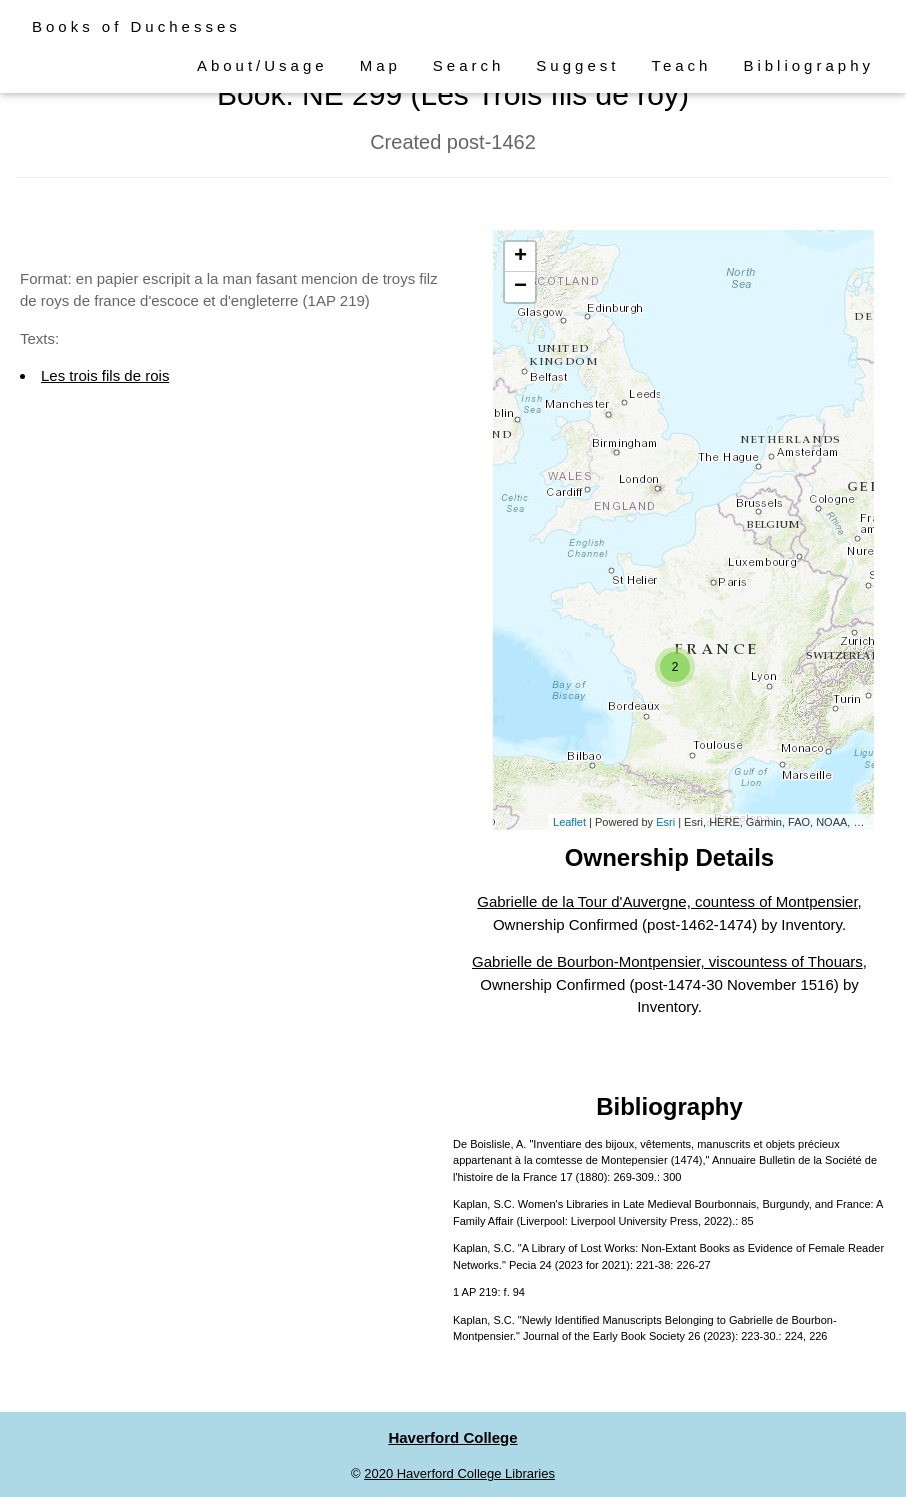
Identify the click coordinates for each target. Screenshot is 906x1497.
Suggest (577, 65)
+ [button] (520, 257)
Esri (665, 822)
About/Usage (262, 65)
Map (380, 65)
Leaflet (569, 822)
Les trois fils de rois (105, 375)
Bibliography (808, 65)
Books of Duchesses (136, 26)
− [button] (520, 287)
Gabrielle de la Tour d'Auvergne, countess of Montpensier (667, 901)
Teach (681, 65)
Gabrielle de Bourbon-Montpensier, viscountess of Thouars (667, 961)
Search (469, 65)
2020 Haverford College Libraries (459, 1473)
